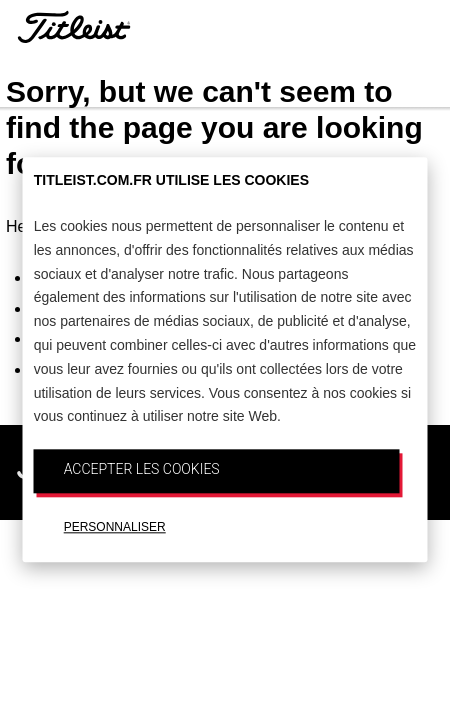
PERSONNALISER (115, 527)
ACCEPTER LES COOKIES (142, 469)
